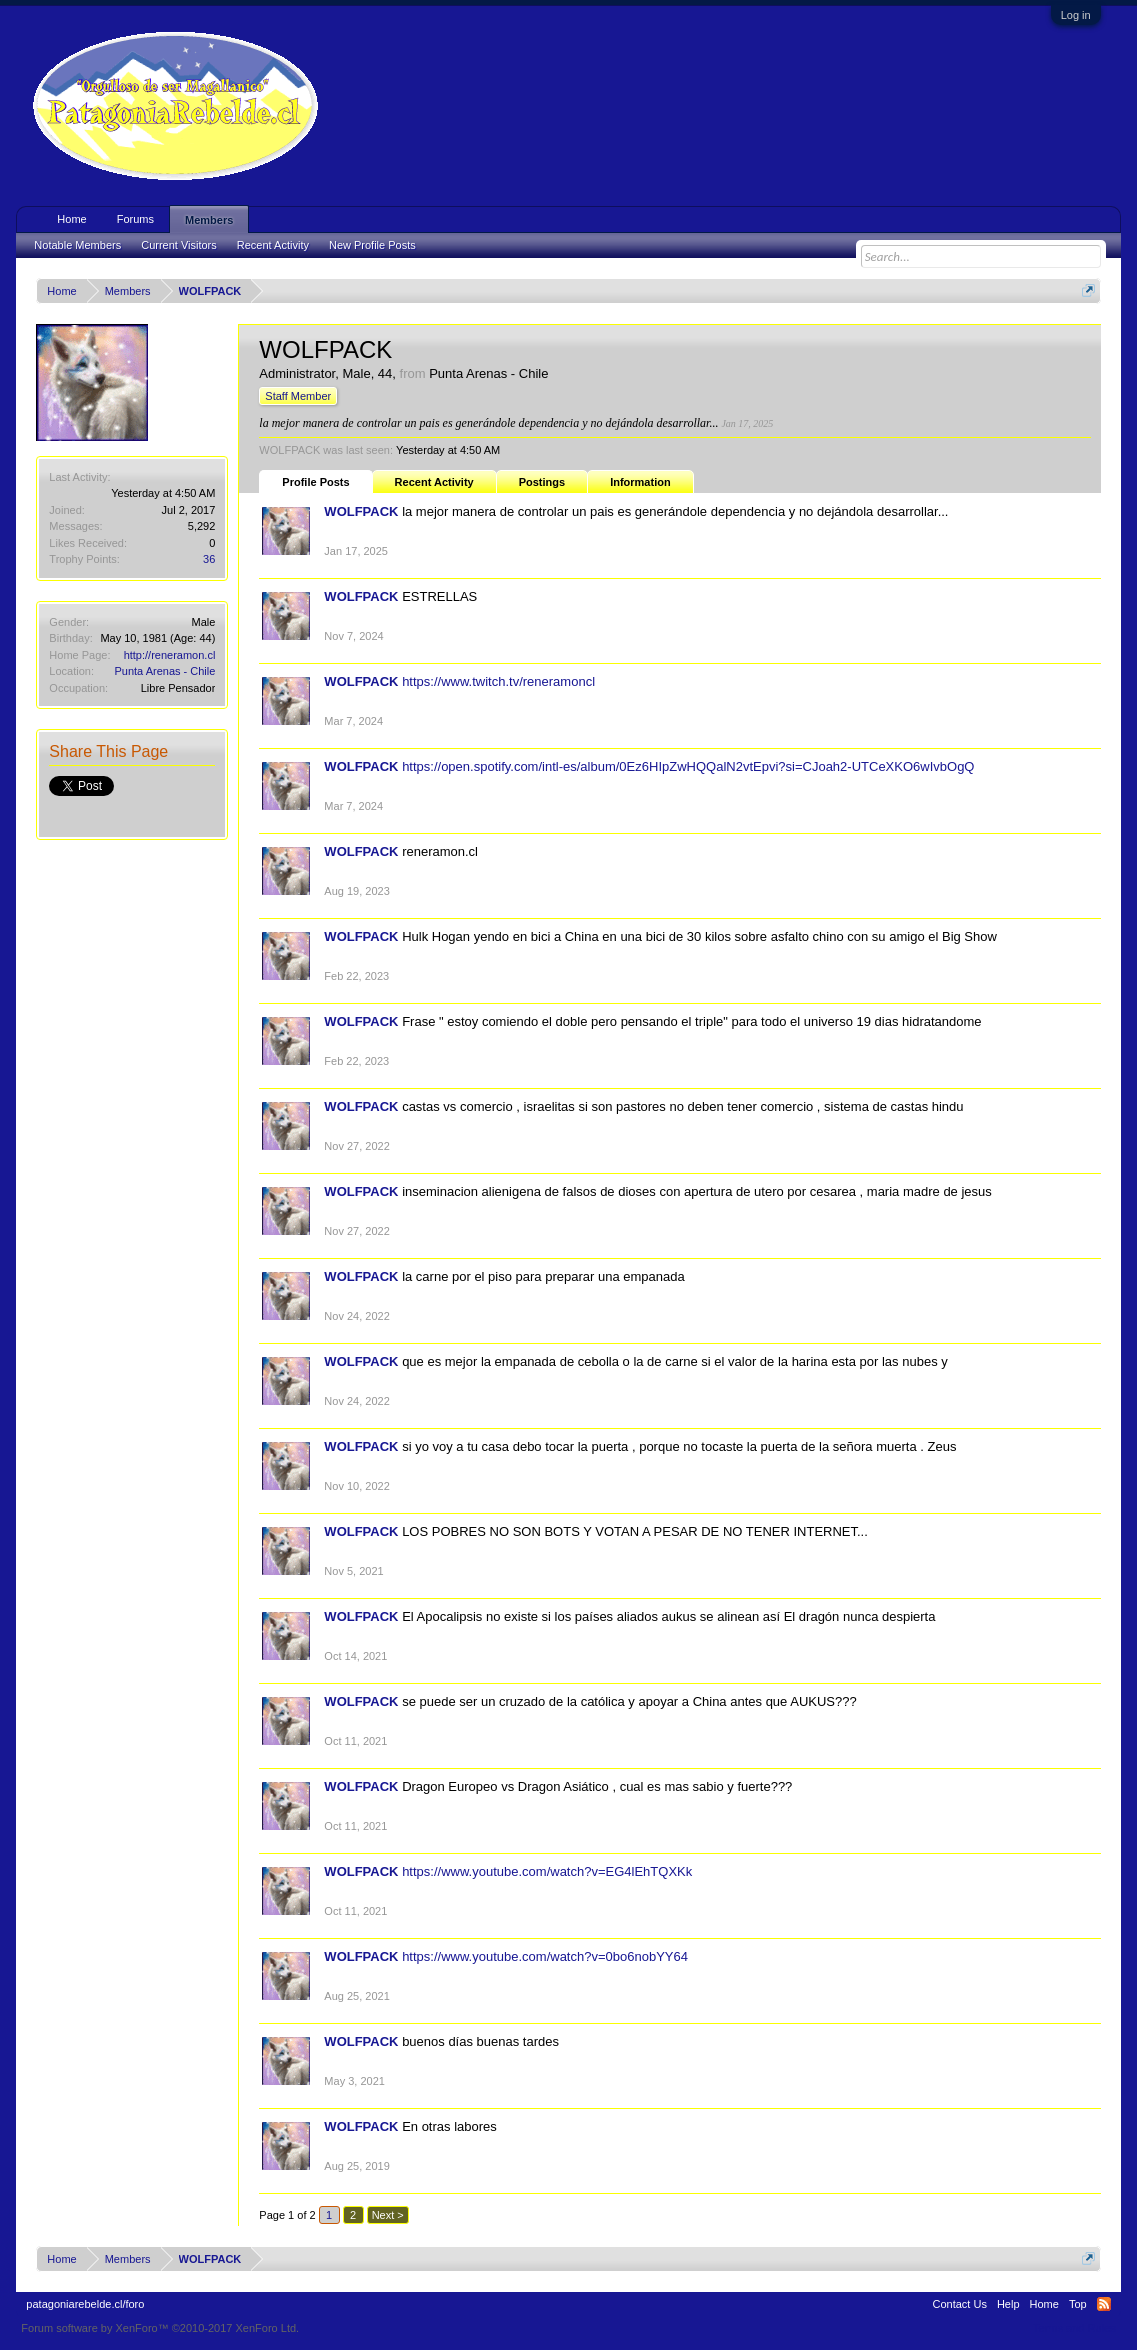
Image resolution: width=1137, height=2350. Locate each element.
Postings (542, 482)
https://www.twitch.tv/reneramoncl (498, 681)
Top (1078, 2304)
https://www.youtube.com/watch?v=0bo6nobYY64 (545, 1956)
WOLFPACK (361, 511)
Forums (135, 219)
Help (1008, 2304)
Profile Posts (315, 482)
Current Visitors (179, 245)
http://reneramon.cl (170, 655)
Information (640, 482)
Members (209, 220)
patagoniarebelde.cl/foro (85, 2304)
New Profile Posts (372, 245)
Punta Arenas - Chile (164, 671)
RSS (1104, 2304)
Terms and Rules (1074, 2328)
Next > (388, 2215)
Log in (1076, 15)
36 (209, 559)
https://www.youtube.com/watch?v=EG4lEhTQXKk (547, 1871)
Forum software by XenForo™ (160, 2328)
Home (71, 219)
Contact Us (960, 2304)
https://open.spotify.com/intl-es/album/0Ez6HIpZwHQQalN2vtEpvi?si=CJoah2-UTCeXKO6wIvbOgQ (688, 766)
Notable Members (77, 245)
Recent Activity (434, 482)
